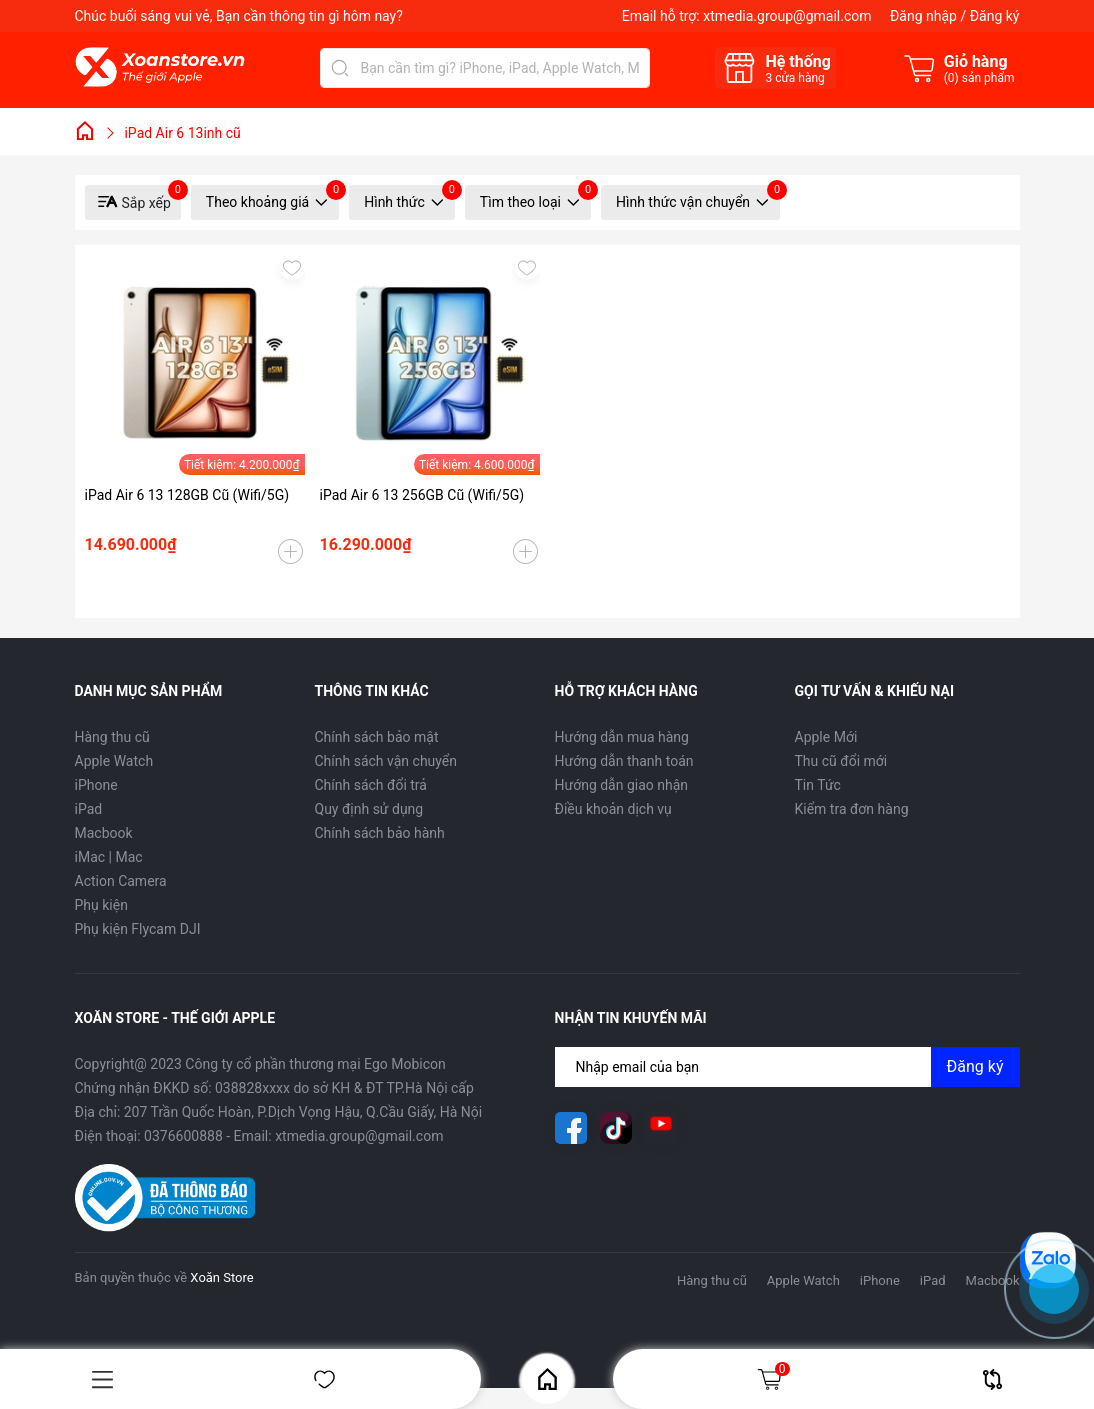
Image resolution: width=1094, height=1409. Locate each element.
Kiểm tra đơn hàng (852, 809)
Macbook (104, 833)
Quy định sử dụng (369, 809)
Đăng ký (995, 16)
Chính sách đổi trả (371, 785)
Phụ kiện (101, 905)
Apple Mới (826, 737)
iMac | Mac (109, 857)
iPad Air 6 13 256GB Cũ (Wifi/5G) (422, 495)
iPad (89, 809)
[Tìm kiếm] (340, 68)
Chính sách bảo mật (377, 737)
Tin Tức (818, 785)
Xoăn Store (221, 1277)
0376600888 (183, 1136)
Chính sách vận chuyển (386, 761)
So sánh (992, 1379)
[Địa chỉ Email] (787, 1067)
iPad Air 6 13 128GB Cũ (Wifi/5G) (187, 495)
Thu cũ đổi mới (841, 761)
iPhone (96, 785)
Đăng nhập (923, 16)
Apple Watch (114, 761)
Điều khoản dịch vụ (613, 809)
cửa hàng (794, 78)
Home (547, 1379)
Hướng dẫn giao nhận (622, 785)
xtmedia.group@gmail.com (787, 16)
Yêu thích (324, 1379)
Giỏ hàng (773, 1379)
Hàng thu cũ (112, 737)
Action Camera (121, 881)
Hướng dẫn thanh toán (624, 761)
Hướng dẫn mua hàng (622, 737)
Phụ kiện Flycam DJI (138, 929)
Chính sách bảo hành (380, 833)
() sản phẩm (979, 78)
